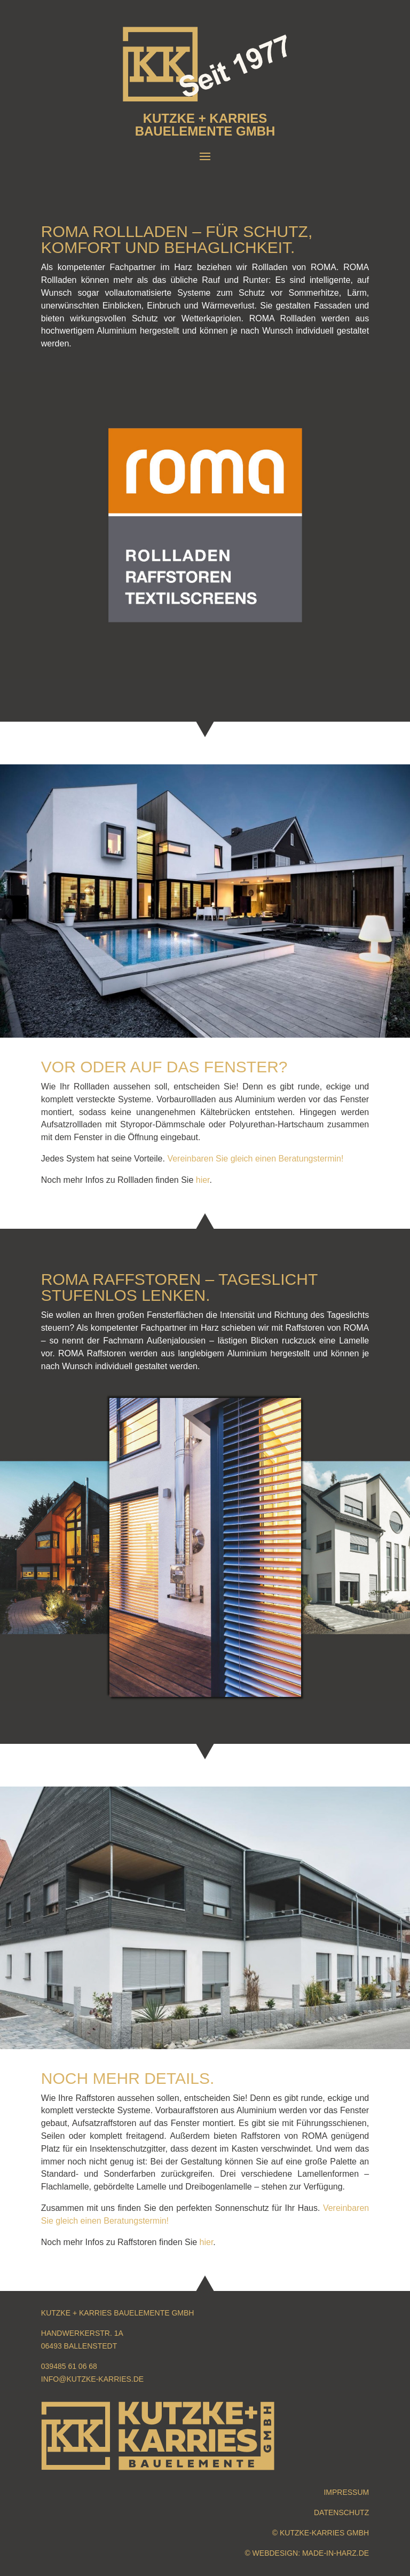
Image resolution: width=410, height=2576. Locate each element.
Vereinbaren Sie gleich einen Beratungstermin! (255, 1158)
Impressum (346, 2492)
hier (203, 1179)
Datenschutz (341, 2512)
